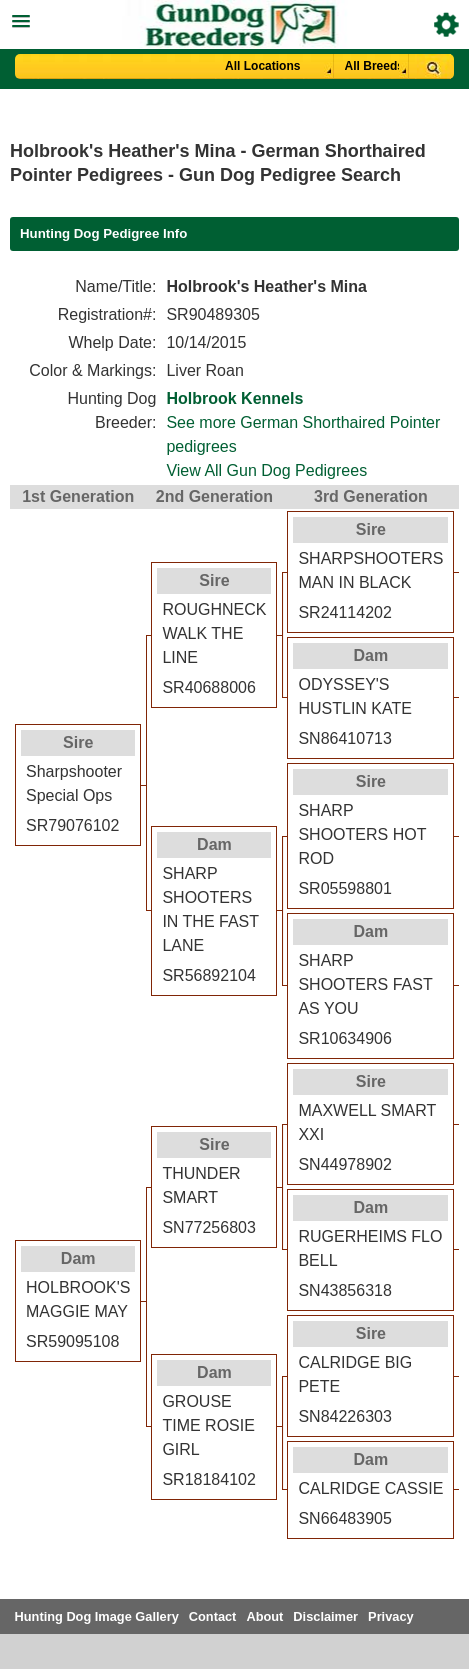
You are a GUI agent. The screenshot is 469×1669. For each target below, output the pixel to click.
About (264, 1616)
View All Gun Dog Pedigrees (266, 470)
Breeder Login (446, 24)
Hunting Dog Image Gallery (97, 1616)
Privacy (391, 1616)
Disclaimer (325, 1616)
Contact (213, 1616)
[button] (234, 18)
